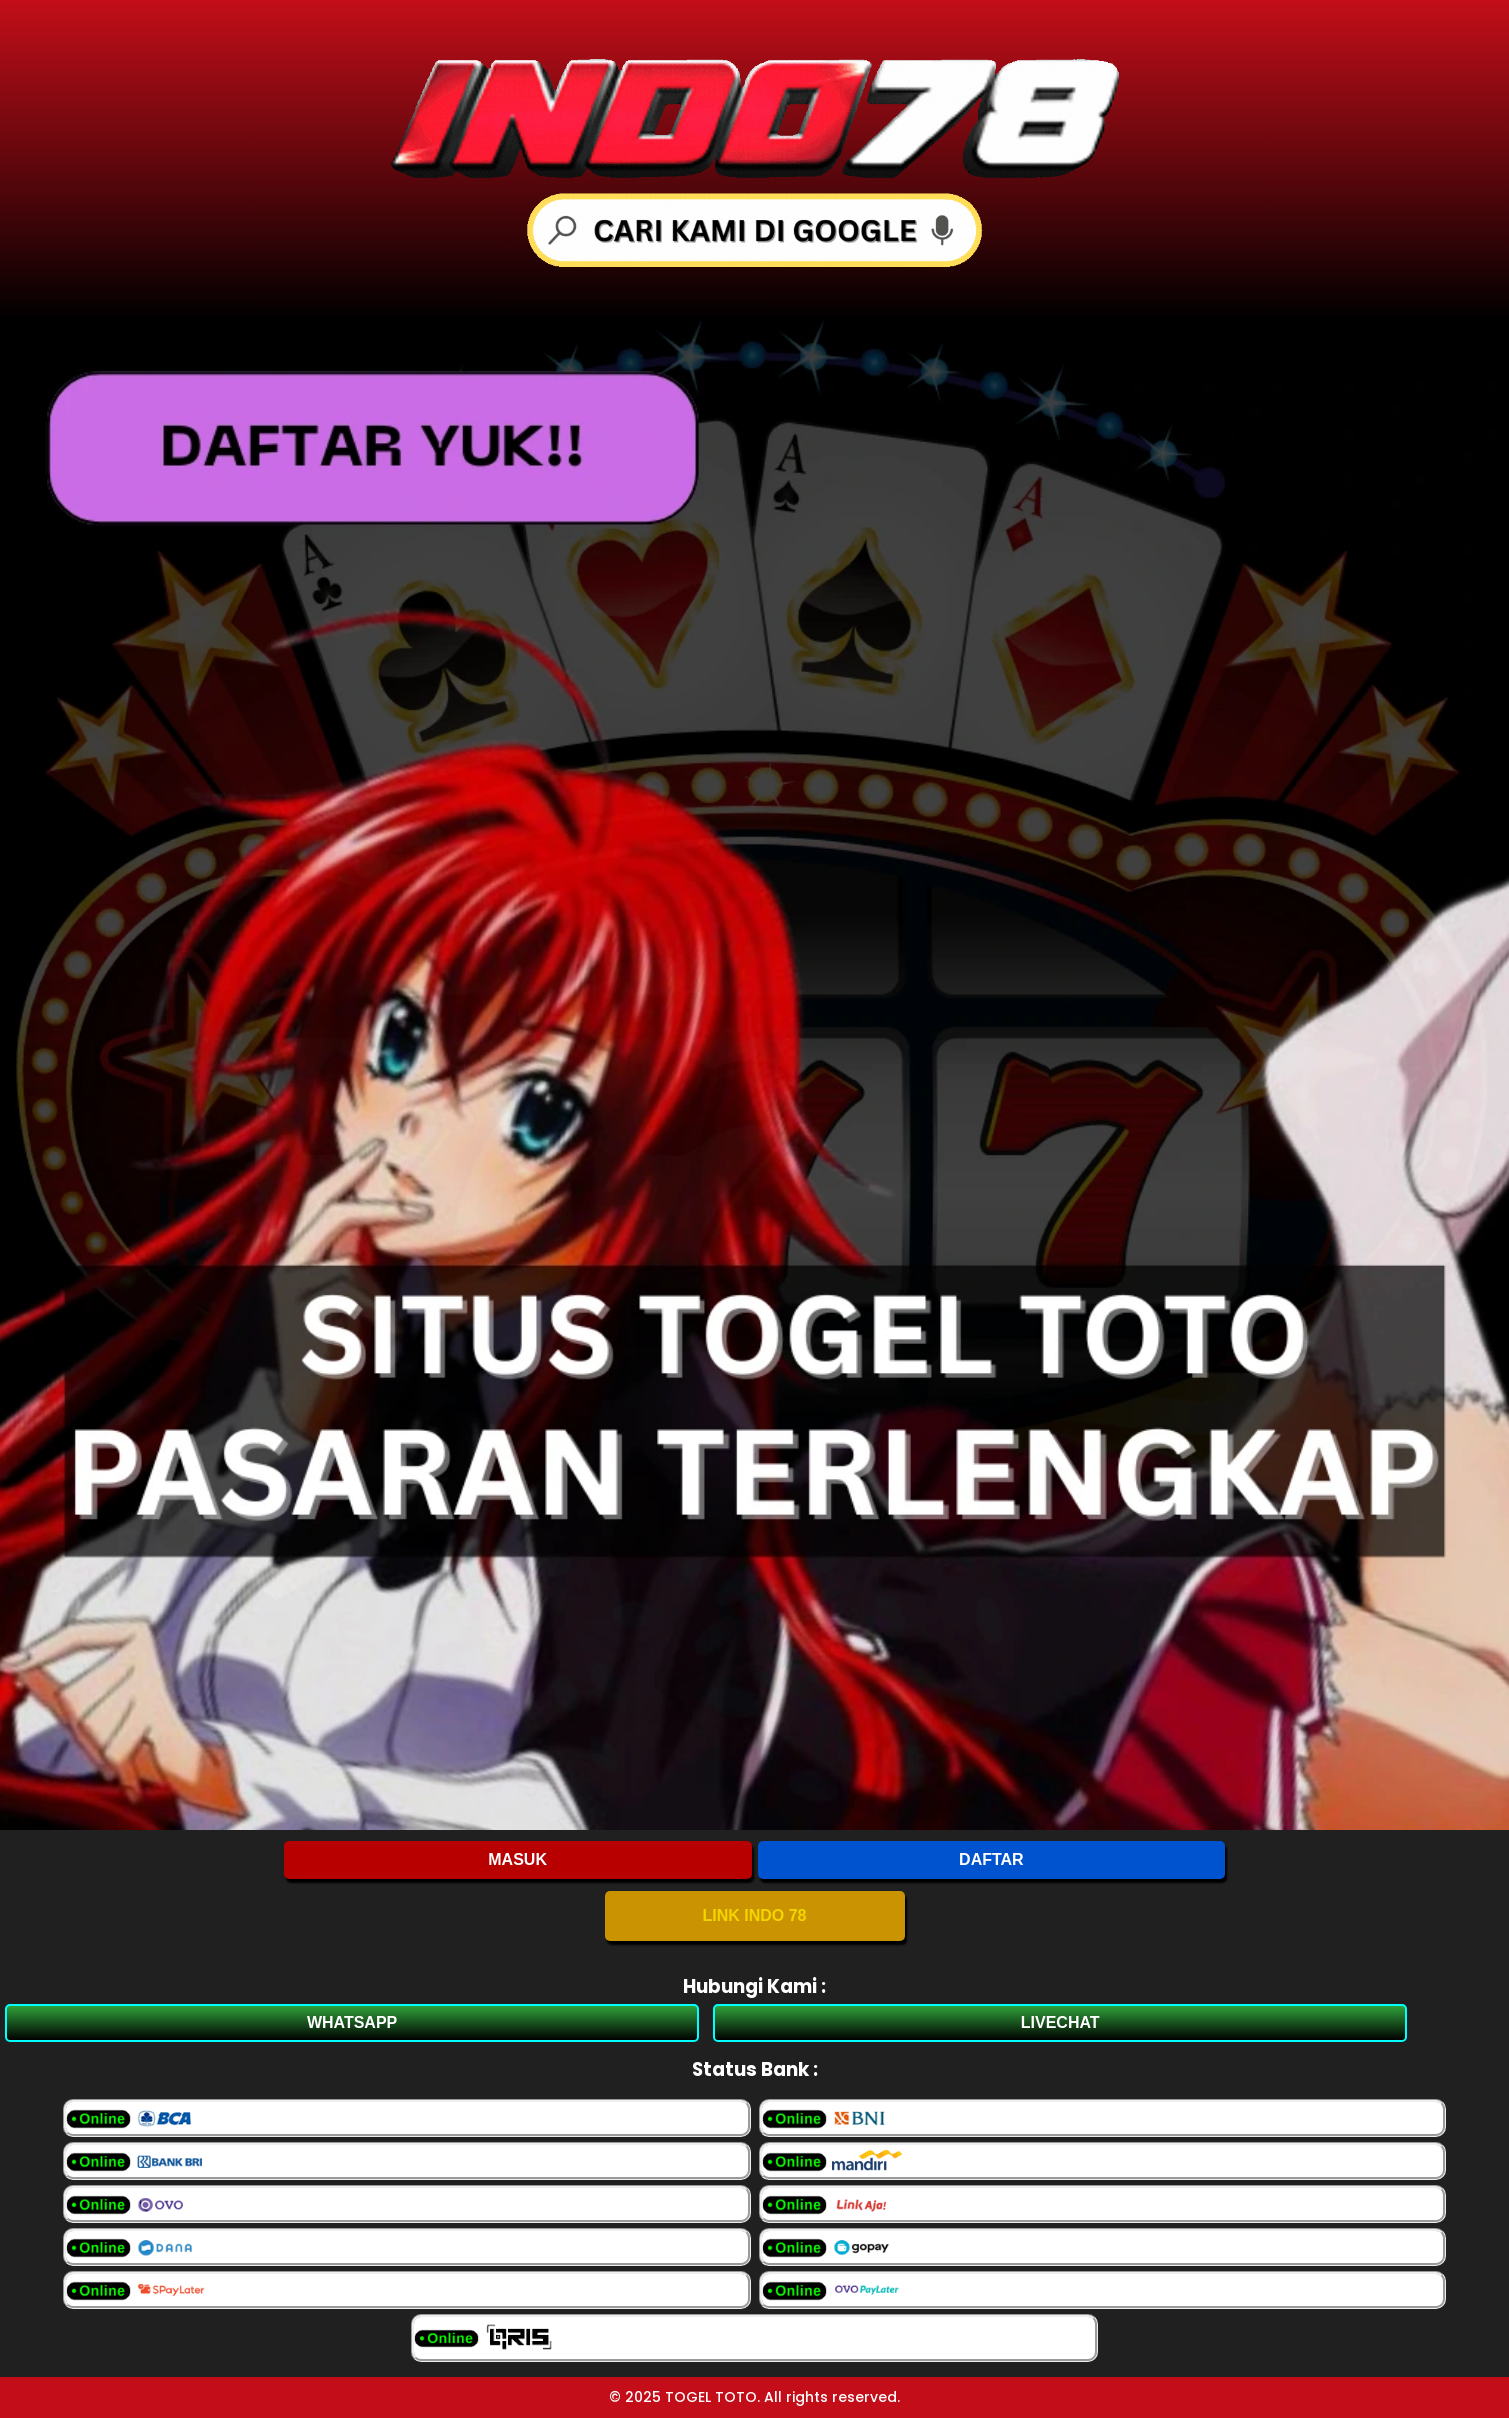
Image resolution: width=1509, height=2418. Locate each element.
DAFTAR (991, 1859)
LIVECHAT (1060, 2022)
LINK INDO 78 (755, 1915)
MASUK (517, 1859)
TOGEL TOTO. (712, 2397)
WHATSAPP (352, 2022)
